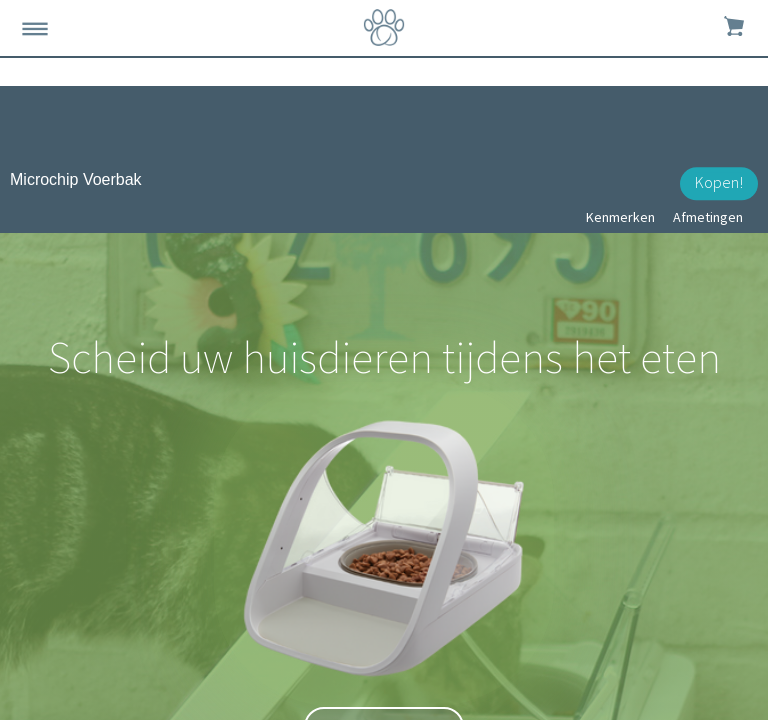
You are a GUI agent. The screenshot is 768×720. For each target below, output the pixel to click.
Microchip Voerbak (76, 179)
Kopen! (719, 182)
